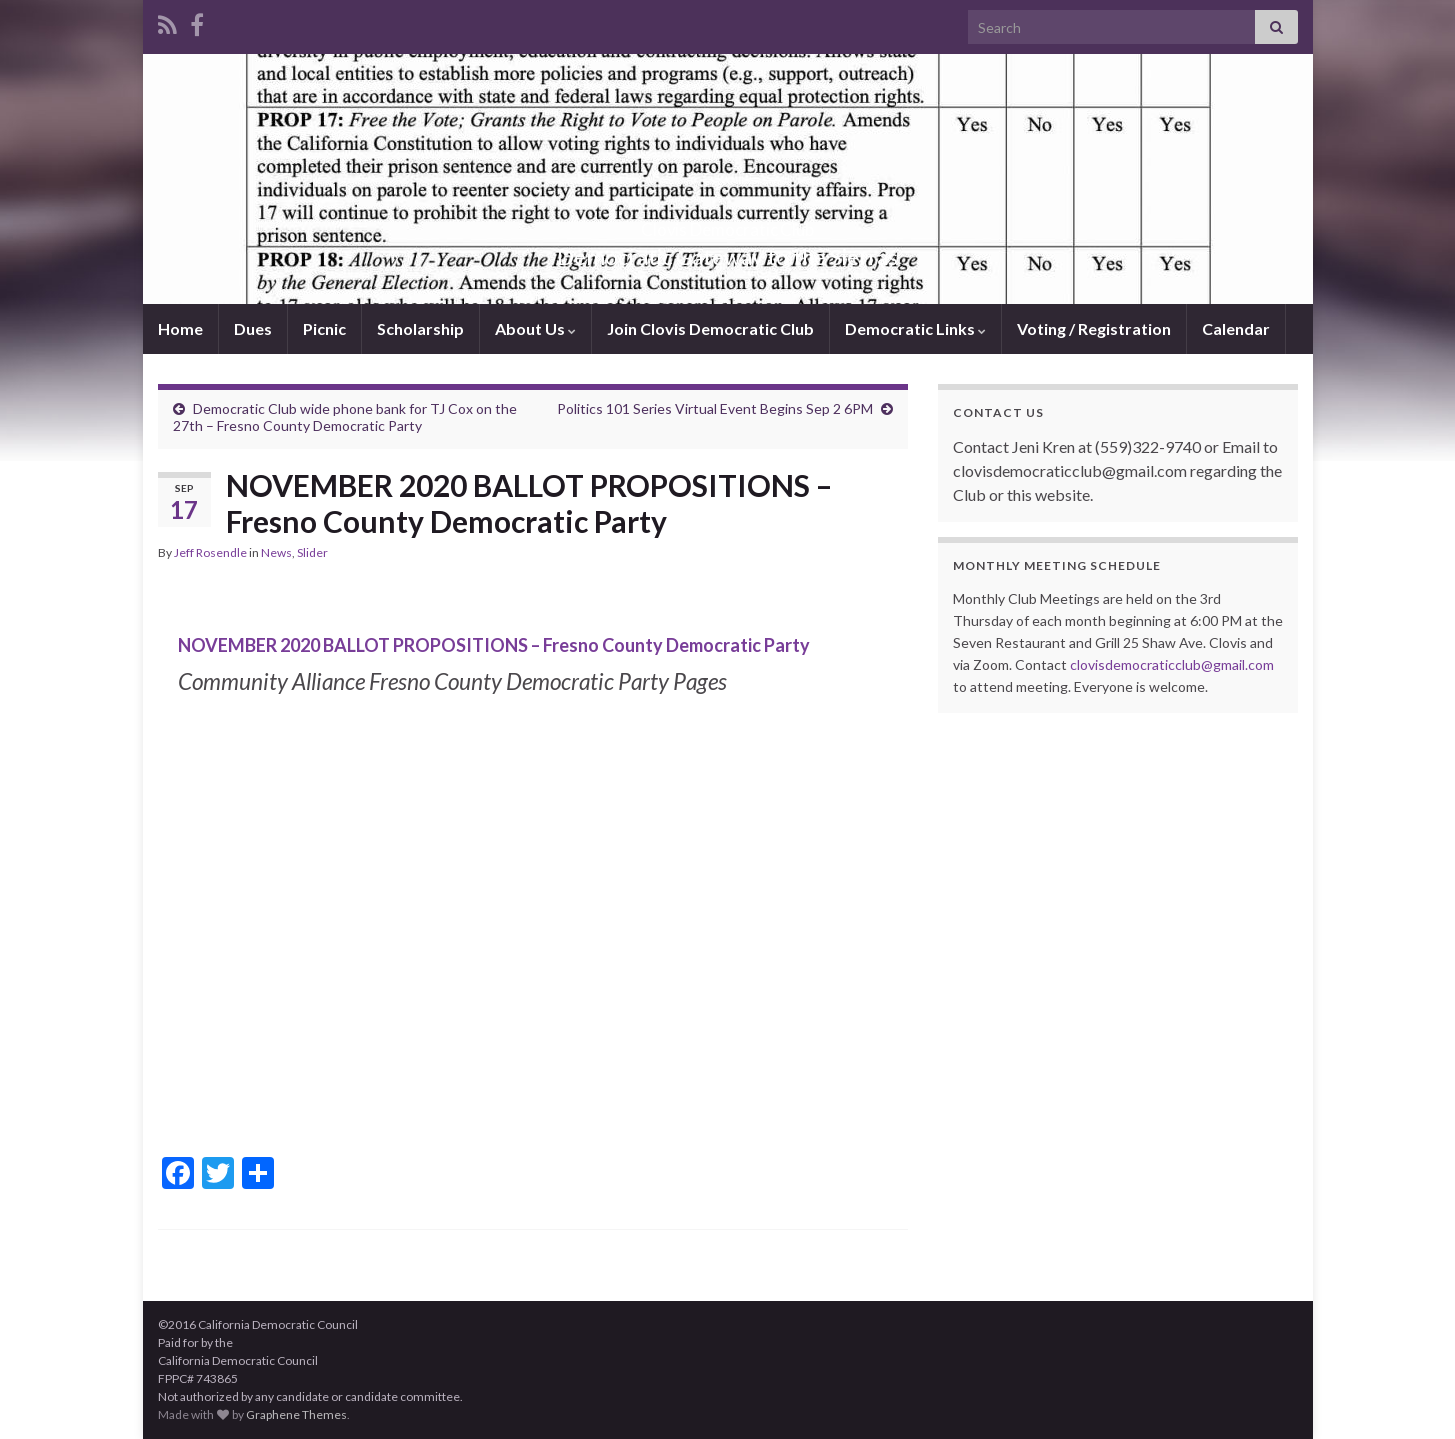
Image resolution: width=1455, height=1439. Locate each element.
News (276, 552)
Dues (253, 328)
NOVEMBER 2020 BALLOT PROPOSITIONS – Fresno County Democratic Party (494, 645)
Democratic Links (915, 328)
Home (180, 328)
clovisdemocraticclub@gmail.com (1172, 664)
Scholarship (420, 328)
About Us (535, 328)
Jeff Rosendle (210, 552)
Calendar (1236, 328)
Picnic (324, 328)
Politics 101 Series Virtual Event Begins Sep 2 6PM (715, 408)
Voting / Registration (1094, 328)
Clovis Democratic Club (727, 223)
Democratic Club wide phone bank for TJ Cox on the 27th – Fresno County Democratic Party (345, 417)
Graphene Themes (296, 1414)
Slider (312, 552)
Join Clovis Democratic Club (710, 328)
